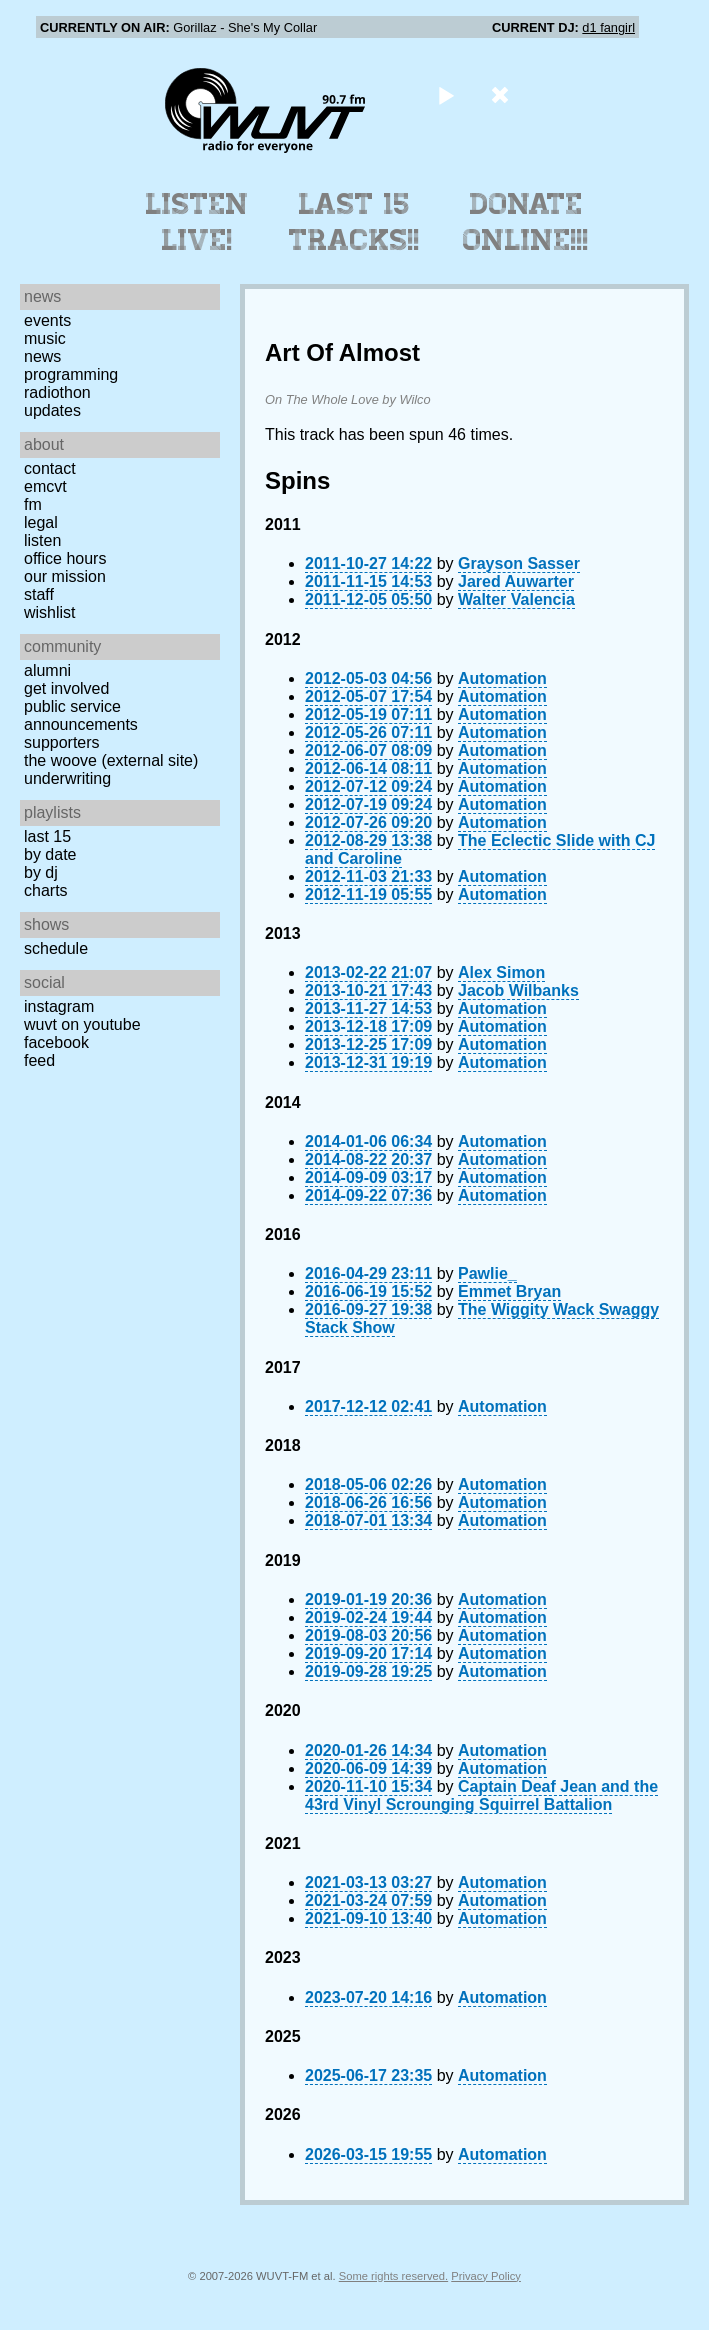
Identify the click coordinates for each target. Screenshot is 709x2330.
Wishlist (50, 612)
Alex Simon (501, 972)
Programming (71, 374)
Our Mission (65, 576)
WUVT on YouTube (82, 1024)
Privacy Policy (486, 2276)
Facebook (56, 1042)
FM (33, 504)
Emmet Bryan (509, 1291)
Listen (42, 540)
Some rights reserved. (393, 2276)
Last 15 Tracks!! (354, 222)
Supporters (62, 742)
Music (45, 338)
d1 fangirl (608, 27)
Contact (50, 468)
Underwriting (67, 778)
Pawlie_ (487, 1273)
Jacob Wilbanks (518, 990)
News (42, 356)
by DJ (41, 872)
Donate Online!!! (526, 222)
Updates (52, 410)
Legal (41, 522)
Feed (39, 1060)
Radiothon (57, 392)
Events (47, 320)
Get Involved (66, 688)
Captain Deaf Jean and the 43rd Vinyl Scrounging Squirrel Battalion (481, 1795)
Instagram (59, 1006)
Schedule (56, 948)
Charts (46, 890)
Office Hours (65, 558)
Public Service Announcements (81, 715)
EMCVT (45, 486)
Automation (502, 678)
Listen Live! (197, 222)
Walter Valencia (516, 599)
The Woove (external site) (111, 760)
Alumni (47, 670)
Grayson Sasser (519, 563)
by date (50, 854)
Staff (39, 594)
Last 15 (47, 836)
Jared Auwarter (516, 581)
